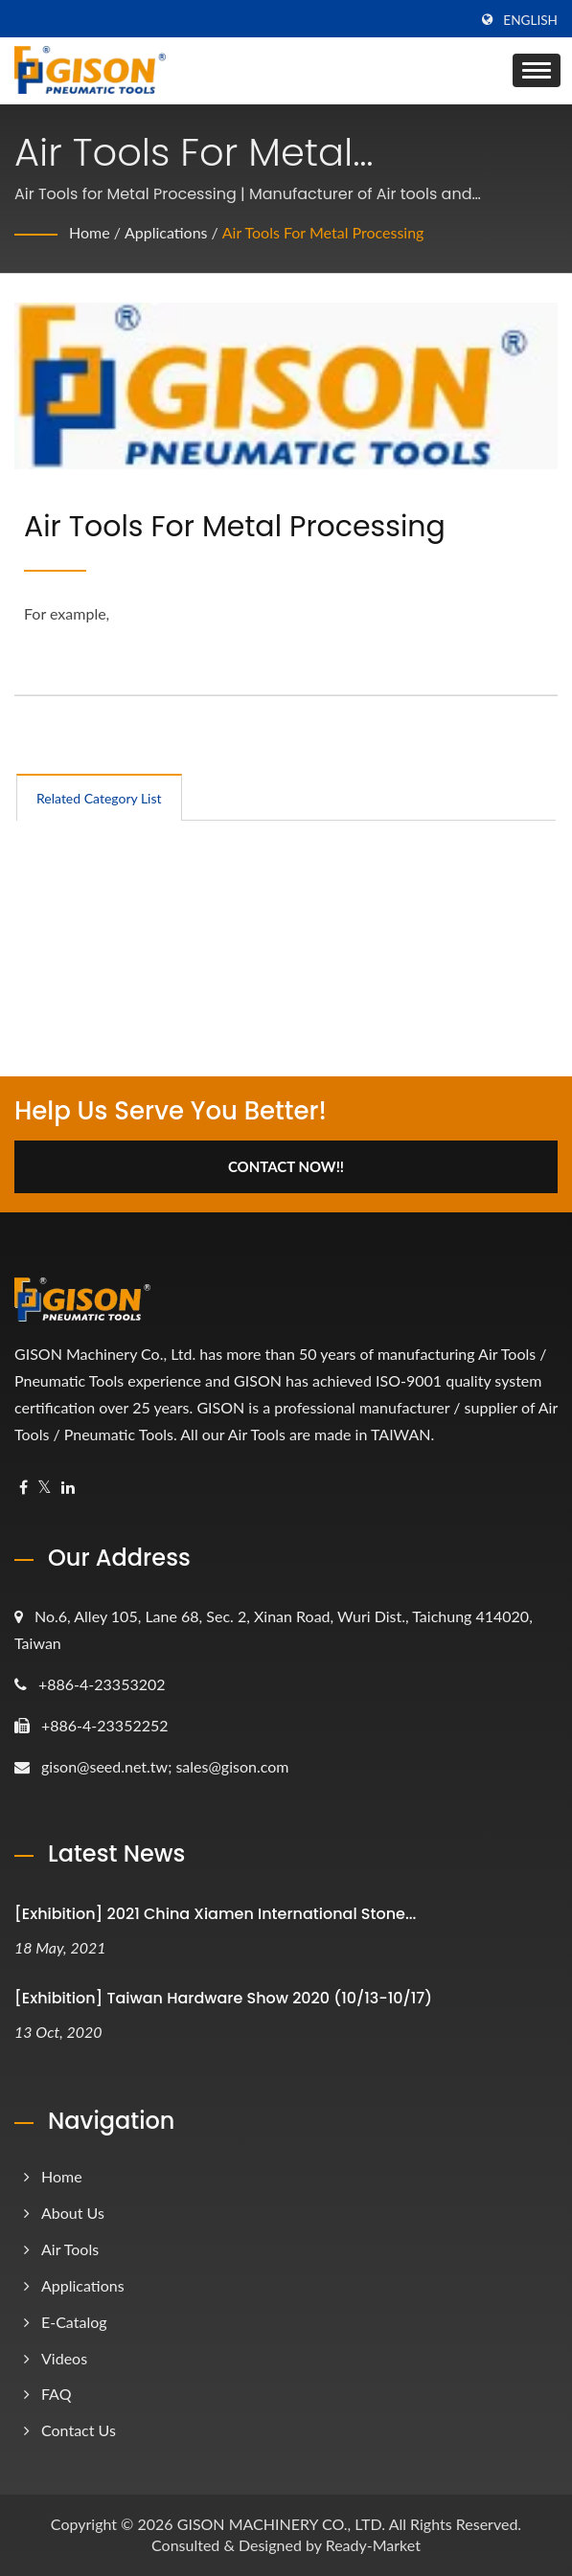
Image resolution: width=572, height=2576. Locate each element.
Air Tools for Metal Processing (323, 232)
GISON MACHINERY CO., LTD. (281, 2524)
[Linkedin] (68, 1488)
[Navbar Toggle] (537, 70)
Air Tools (70, 2249)
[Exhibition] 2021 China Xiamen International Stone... (215, 1914)
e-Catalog (74, 2322)
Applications (166, 232)
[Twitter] (44, 1488)
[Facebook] (23, 1488)
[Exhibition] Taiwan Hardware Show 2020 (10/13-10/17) (223, 1998)
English (530, 20)
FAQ (56, 2393)
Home (89, 232)
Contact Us (78, 2430)
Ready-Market (373, 2545)
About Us (72, 2212)
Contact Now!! (286, 1166)
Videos (64, 2358)
